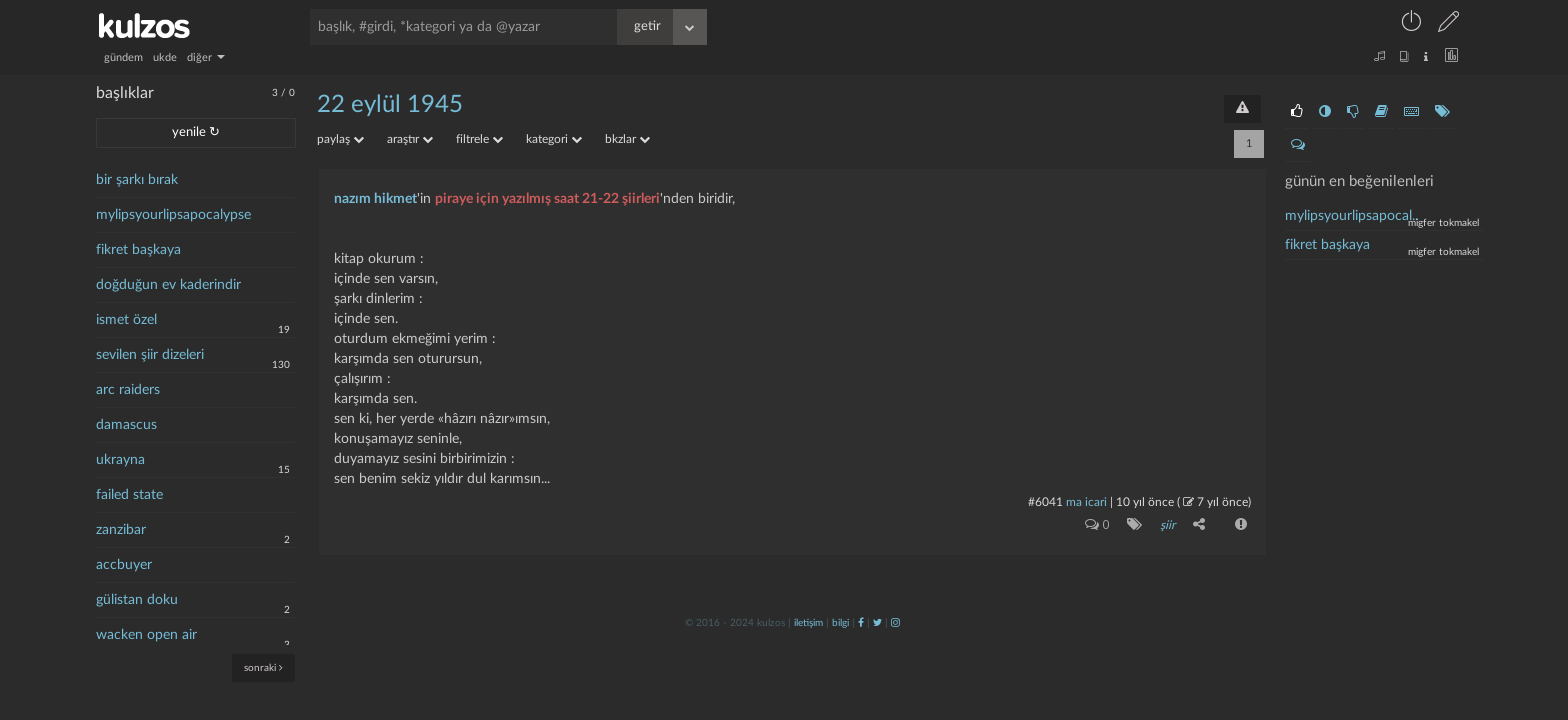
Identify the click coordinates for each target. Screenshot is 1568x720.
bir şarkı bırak (137, 180)
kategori (554, 139)
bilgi (840, 623)
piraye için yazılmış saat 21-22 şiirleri (547, 199)
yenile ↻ (196, 132)
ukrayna (120, 460)
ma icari (1086, 502)
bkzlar (627, 139)
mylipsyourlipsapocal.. (1351, 216)
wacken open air (146, 635)
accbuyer (124, 565)
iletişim (808, 623)
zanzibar (121, 530)
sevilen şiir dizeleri (150, 355)
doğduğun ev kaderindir (168, 285)
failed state (129, 495)
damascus (126, 425)
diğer (206, 57)
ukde (165, 57)
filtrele (479, 139)
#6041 (1045, 502)
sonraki (263, 667)
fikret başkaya (138, 250)
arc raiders (128, 390)
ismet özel (126, 320)
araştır (410, 139)
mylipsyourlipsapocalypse (173, 215)
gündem (123, 57)
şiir (1167, 525)
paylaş (340, 139)
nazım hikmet (375, 199)
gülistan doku (137, 600)
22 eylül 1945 (390, 105)
